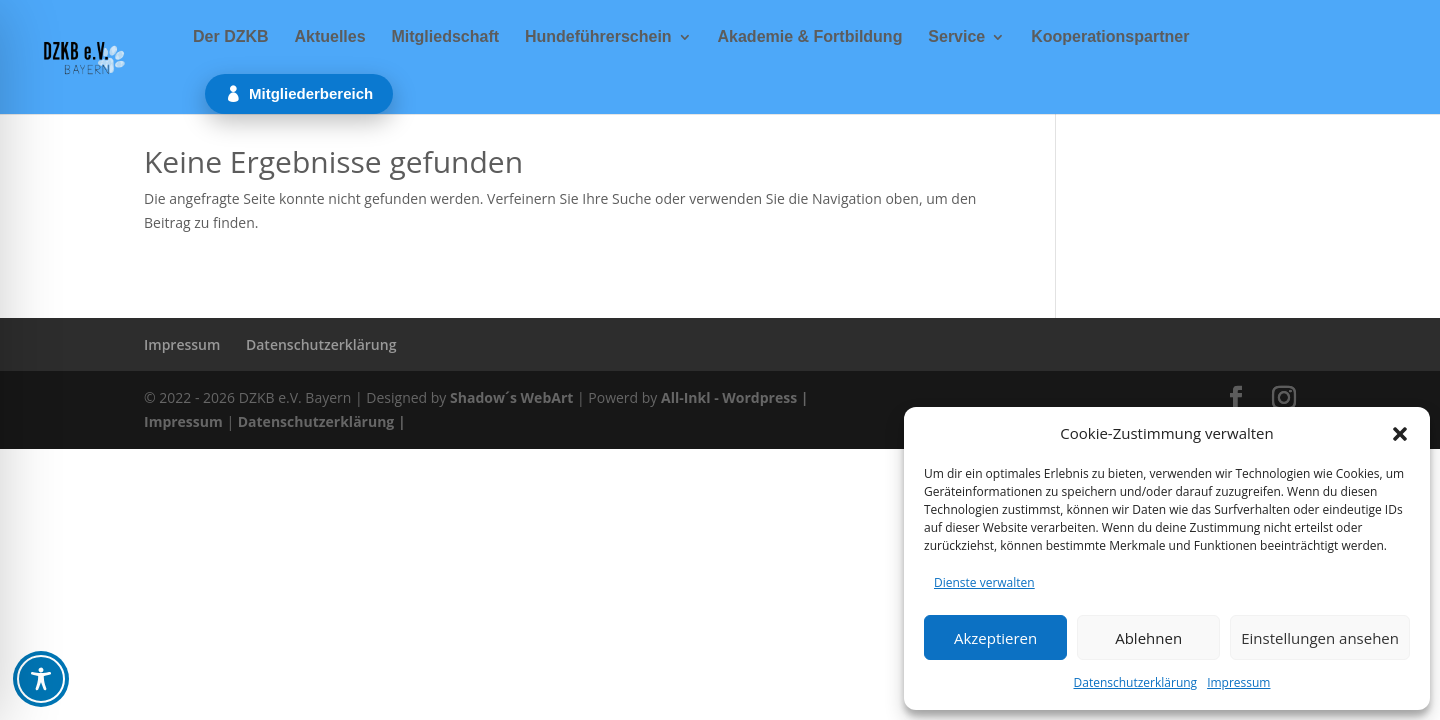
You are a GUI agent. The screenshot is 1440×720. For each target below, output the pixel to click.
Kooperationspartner (1110, 37)
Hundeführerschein (598, 37)
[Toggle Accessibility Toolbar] (41, 679)
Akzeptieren (995, 638)
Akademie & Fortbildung (810, 37)
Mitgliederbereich (311, 93)
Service (956, 37)
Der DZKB (231, 37)
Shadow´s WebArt (511, 397)
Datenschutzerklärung (1136, 682)
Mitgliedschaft (445, 37)
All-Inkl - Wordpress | (734, 397)
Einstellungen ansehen (1320, 638)
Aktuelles (329, 37)
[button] (1400, 434)
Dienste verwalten (984, 582)
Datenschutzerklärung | (322, 421)
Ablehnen (1148, 638)
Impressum (1238, 682)
